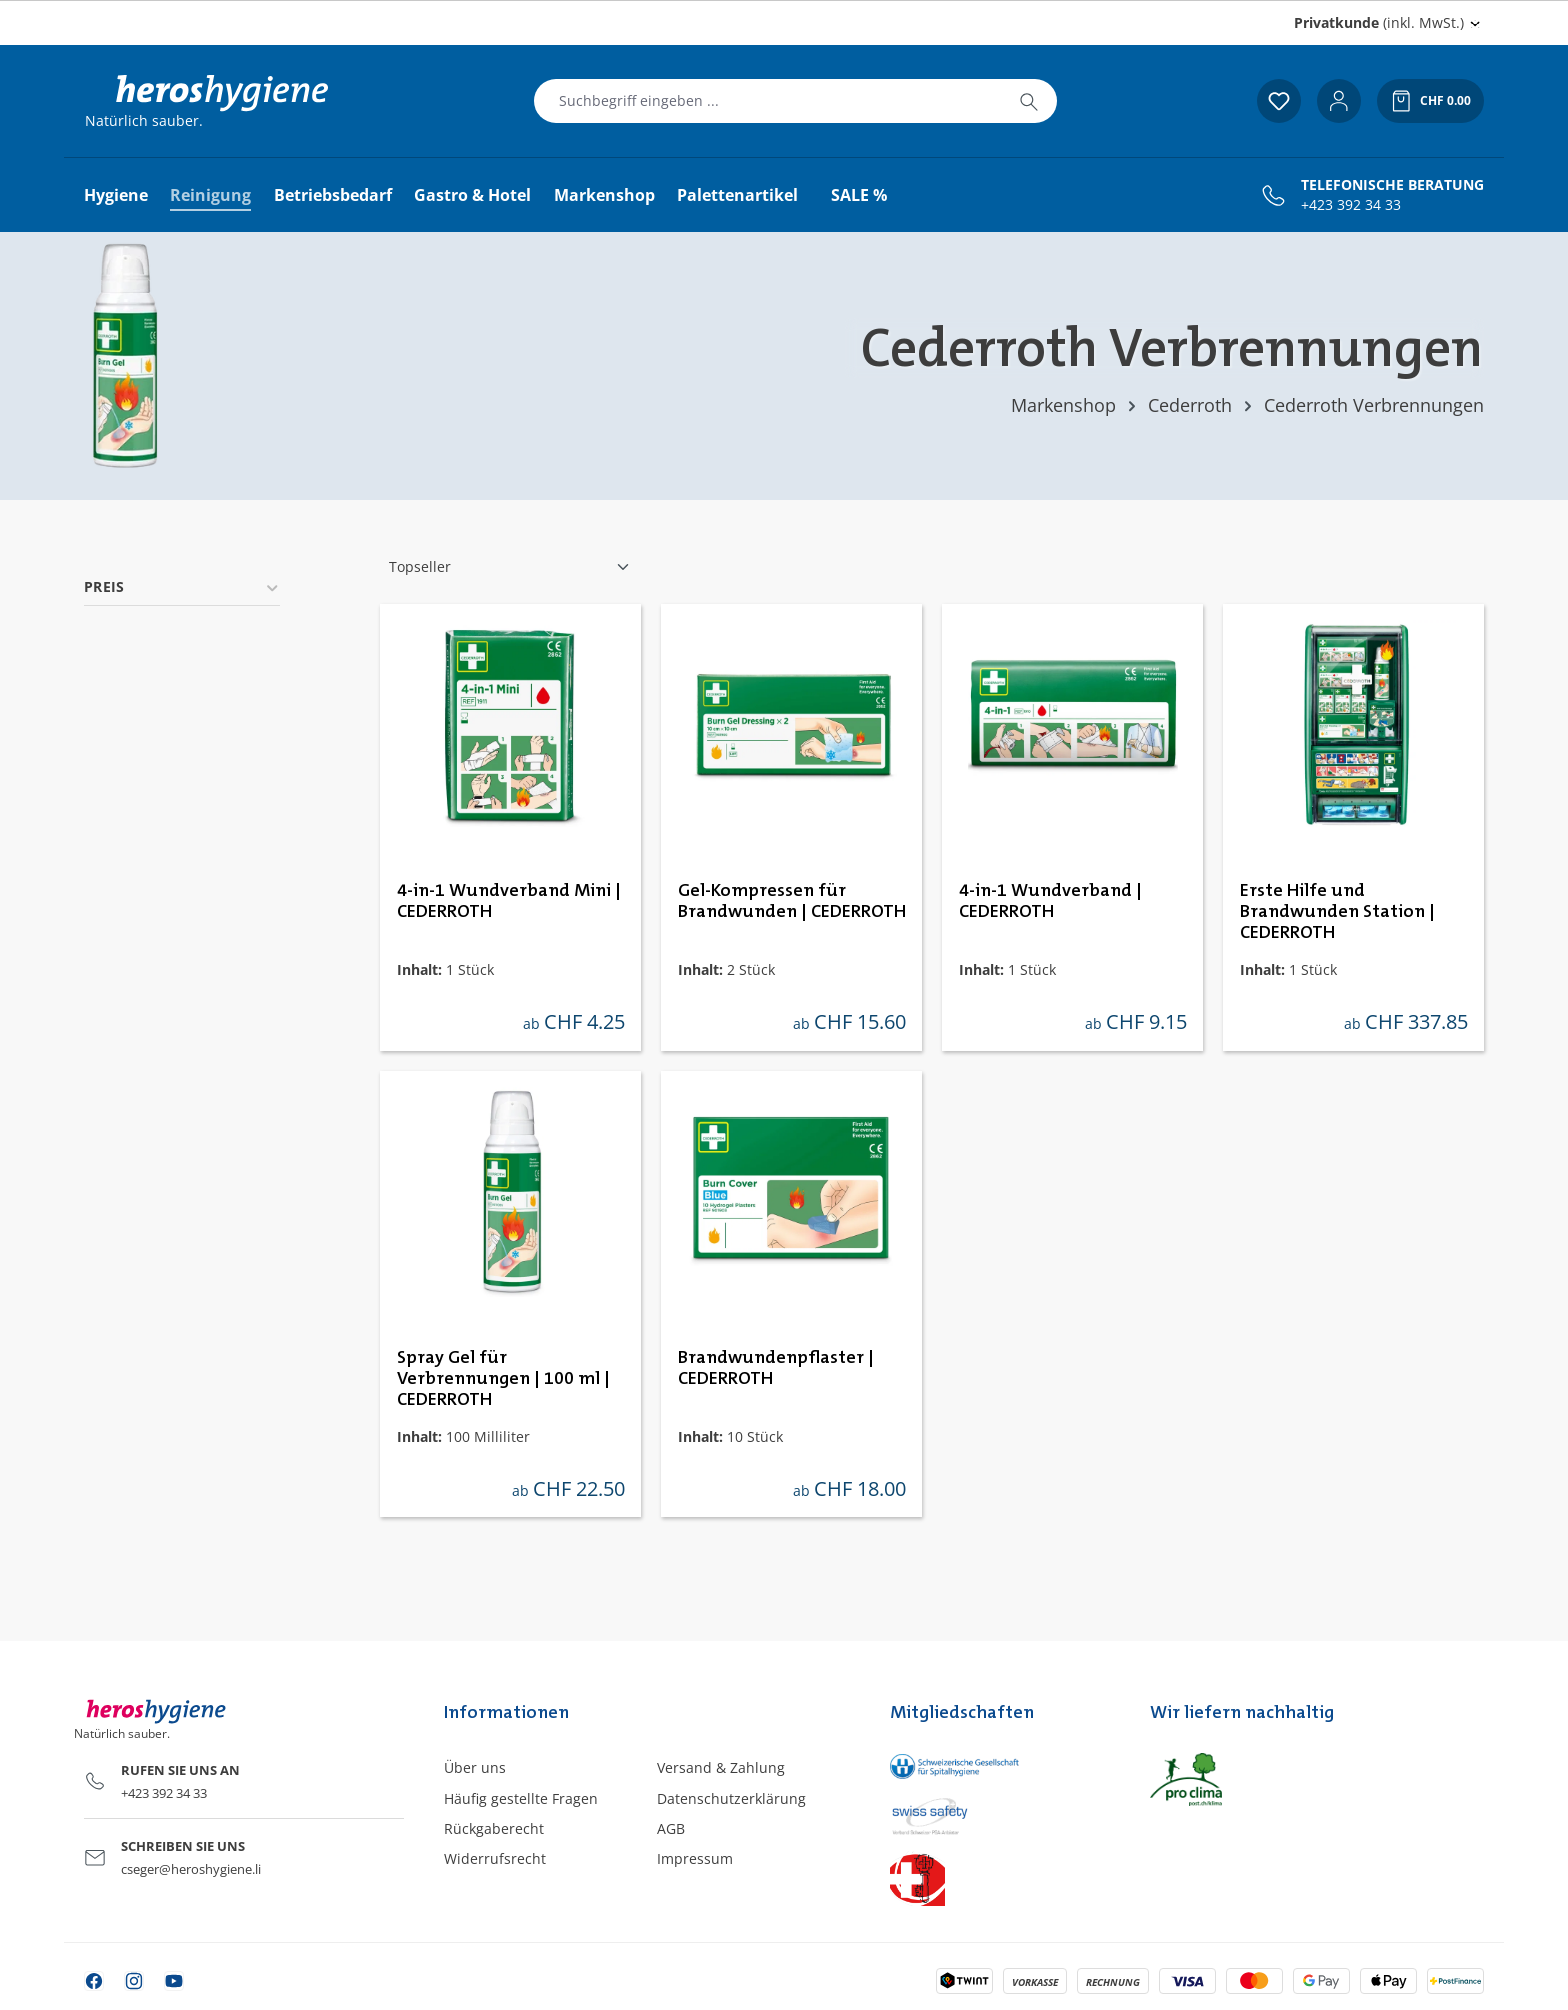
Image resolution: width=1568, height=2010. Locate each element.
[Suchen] (1029, 101)
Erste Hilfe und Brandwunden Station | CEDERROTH (1337, 912)
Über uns (475, 1767)
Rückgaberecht (494, 1828)
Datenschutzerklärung (731, 1798)
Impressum (695, 1858)
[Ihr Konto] (1339, 101)
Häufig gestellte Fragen (521, 1798)
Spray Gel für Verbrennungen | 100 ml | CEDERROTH (503, 1379)
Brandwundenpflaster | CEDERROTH (776, 1368)
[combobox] (768, 101)
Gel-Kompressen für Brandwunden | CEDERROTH (792, 901)
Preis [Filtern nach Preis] (182, 586)
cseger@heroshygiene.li (191, 1869)
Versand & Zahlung (721, 1767)
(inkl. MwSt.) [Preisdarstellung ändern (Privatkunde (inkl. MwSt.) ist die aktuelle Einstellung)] (1379, 22)
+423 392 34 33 (1351, 205)
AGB (671, 1828)
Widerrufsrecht (495, 1858)
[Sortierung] (510, 567)
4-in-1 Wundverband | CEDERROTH (1050, 901)
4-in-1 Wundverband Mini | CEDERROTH (509, 901)
